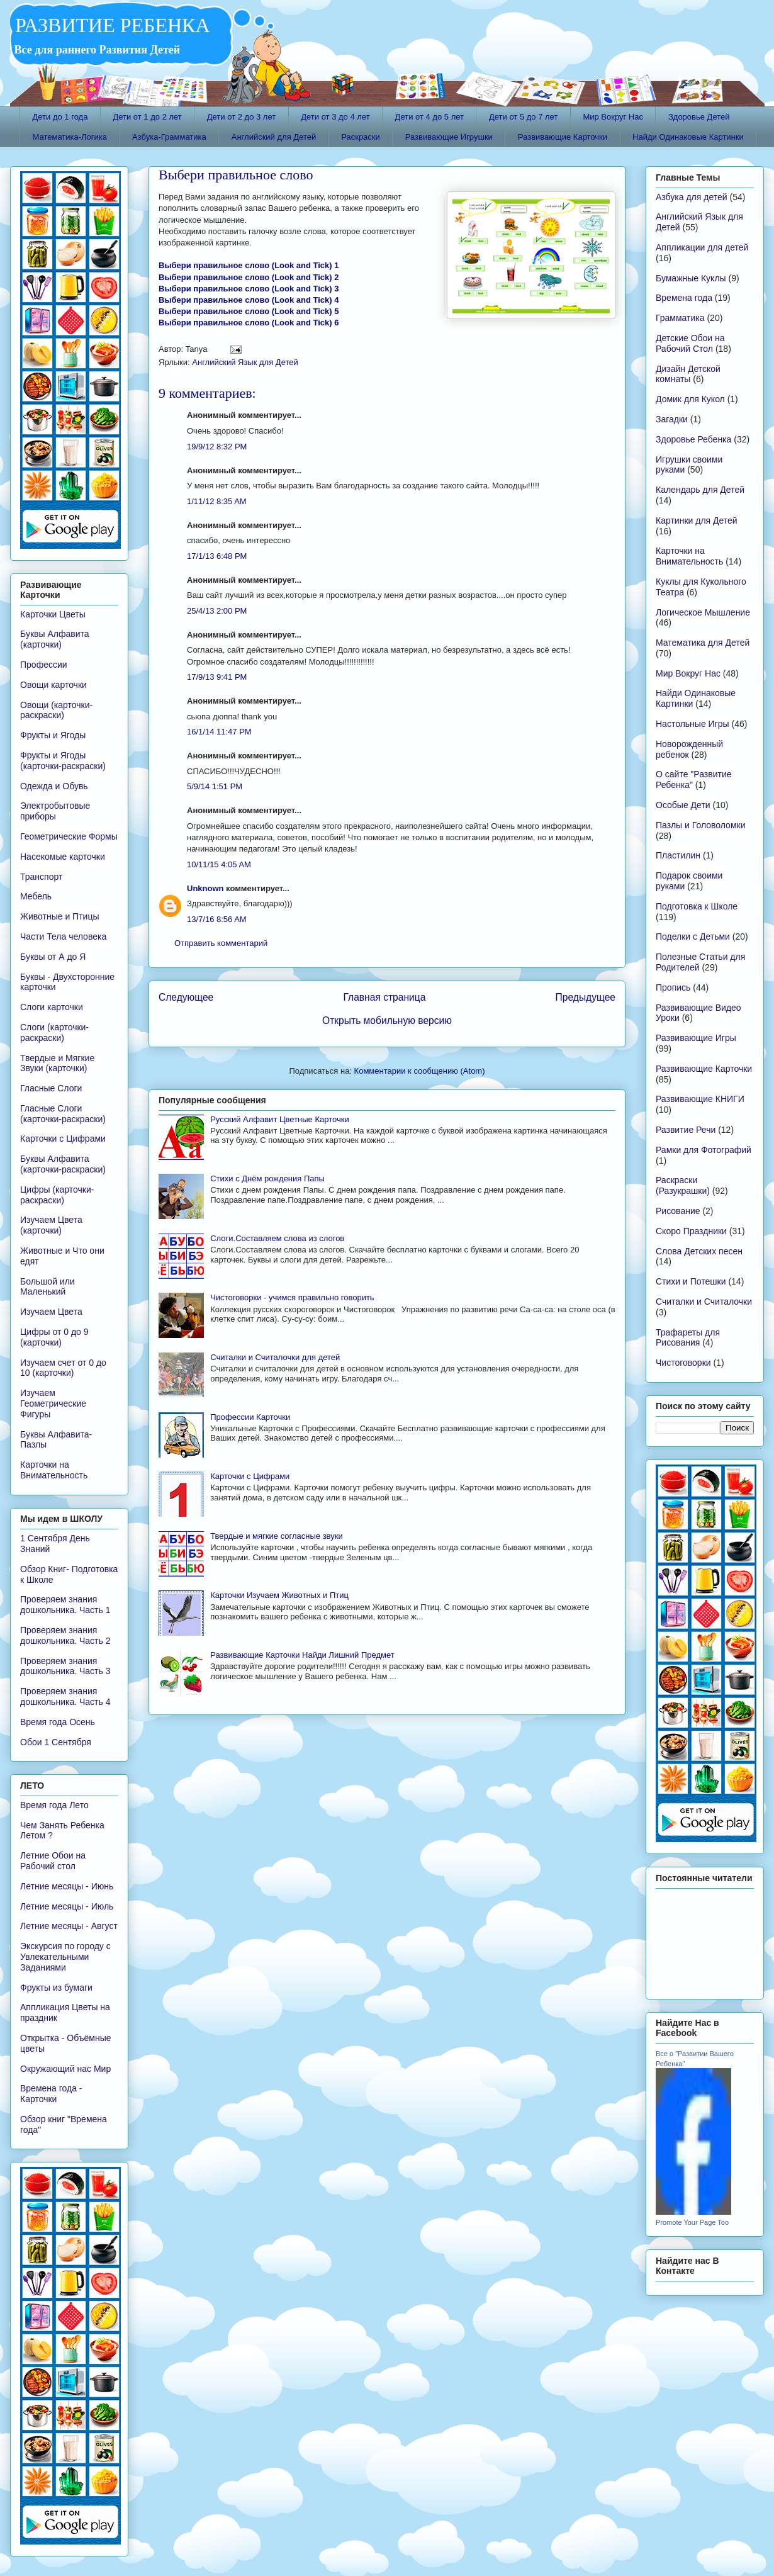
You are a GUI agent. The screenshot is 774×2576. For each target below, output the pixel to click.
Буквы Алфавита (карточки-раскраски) (63, 1164)
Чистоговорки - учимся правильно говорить (292, 1297)
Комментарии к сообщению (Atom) (419, 1071)
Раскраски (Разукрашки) (683, 1185)
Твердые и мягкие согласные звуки (276, 1536)
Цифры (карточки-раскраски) (57, 1194)
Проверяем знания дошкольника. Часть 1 (65, 1604)
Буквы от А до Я (53, 957)
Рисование (678, 1211)
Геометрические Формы (69, 836)
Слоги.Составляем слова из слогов (277, 1238)
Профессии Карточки (250, 1417)
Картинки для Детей (697, 520)
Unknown (205, 888)
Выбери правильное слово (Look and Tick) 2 (249, 277)
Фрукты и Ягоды (53, 735)
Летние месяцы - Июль (66, 1906)
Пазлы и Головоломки (700, 825)
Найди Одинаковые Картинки (688, 137)
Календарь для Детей (700, 490)
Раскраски (360, 137)
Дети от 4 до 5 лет (429, 116)
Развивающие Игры (696, 1038)
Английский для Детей (274, 137)
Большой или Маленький (47, 1286)
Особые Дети (683, 805)
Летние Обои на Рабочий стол (53, 1860)
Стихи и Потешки (691, 1281)
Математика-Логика (70, 137)
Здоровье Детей (699, 116)
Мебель (36, 896)
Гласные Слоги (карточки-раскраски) (63, 1113)
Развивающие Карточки (562, 137)
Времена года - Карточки (51, 2093)
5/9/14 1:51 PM (214, 786)
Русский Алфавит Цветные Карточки (279, 1119)
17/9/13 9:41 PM (217, 677)
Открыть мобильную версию (387, 1020)
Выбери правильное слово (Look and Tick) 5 (249, 311)
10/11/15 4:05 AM (219, 864)
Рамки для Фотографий (703, 1150)
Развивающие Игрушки (449, 137)
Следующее (186, 997)
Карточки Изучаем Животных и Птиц (279, 1595)
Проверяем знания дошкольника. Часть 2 (65, 1635)
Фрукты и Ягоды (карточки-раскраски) (63, 760)
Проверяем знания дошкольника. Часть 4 (65, 1696)
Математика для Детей (702, 643)
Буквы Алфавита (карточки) (54, 639)
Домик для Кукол (690, 399)
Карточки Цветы (53, 614)
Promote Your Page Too (692, 2222)
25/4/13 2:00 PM (217, 611)
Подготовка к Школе (697, 906)
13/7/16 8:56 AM (217, 919)
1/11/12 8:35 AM (217, 501)
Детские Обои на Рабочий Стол (690, 343)
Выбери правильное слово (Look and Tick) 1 (249, 265)
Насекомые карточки (62, 857)
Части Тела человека (63, 936)
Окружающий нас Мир (65, 2069)
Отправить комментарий (220, 943)
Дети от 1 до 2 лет (147, 116)
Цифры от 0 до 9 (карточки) (54, 1337)
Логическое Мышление (703, 612)
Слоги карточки (51, 1007)
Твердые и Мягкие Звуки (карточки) (57, 1063)
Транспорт (41, 877)
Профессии (43, 665)
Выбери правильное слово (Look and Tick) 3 (249, 288)
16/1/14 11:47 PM (219, 731)
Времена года (684, 298)
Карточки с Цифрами (249, 1476)
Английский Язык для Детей (245, 362)
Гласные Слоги (51, 1088)
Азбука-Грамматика (169, 137)
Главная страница (384, 997)
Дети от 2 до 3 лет (241, 116)
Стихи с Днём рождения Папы (267, 1178)
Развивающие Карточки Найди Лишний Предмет (302, 1655)
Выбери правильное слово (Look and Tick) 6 (249, 322)
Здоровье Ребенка (693, 439)
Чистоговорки (683, 1363)
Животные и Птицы (59, 916)
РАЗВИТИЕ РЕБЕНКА (110, 25)
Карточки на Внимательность (53, 1470)
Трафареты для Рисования (688, 1337)
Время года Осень (57, 1722)
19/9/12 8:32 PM (217, 446)
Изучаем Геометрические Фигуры (53, 1403)
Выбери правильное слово (236, 175)
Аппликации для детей (702, 247)
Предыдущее (585, 997)
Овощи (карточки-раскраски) (56, 710)
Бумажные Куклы (691, 278)
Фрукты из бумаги (56, 1988)
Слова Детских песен (699, 1251)
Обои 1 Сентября (55, 1742)
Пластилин (678, 855)
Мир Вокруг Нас (613, 116)
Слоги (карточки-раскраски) (54, 1032)
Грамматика (680, 318)
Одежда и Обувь (54, 786)
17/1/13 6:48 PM (217, 556)
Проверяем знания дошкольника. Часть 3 (65, 1666)
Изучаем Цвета (51, 1312)
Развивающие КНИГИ (700, 1099)
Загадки (672, 419)
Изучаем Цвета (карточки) (51, 1225)
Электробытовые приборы (55, 811)
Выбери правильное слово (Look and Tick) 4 (249, 300)
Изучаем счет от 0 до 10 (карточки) (63, 1368)
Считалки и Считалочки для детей (275, 1357)
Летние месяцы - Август (69, 1926)
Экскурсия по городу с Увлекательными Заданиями (65, 1956)
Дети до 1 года (60, 116)
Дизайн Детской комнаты (688, 374)
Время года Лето (54, 1805)
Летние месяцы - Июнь (66, 1886)
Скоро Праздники (691, 1231)
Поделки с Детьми (693, 936)
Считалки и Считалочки (704, 1301)
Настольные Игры (692, 724)
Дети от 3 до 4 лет (335, 116)
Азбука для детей (691, 197)
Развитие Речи (685, 1130)
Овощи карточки (53, 685)
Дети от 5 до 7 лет (523, 116)
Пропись (673, 987)
